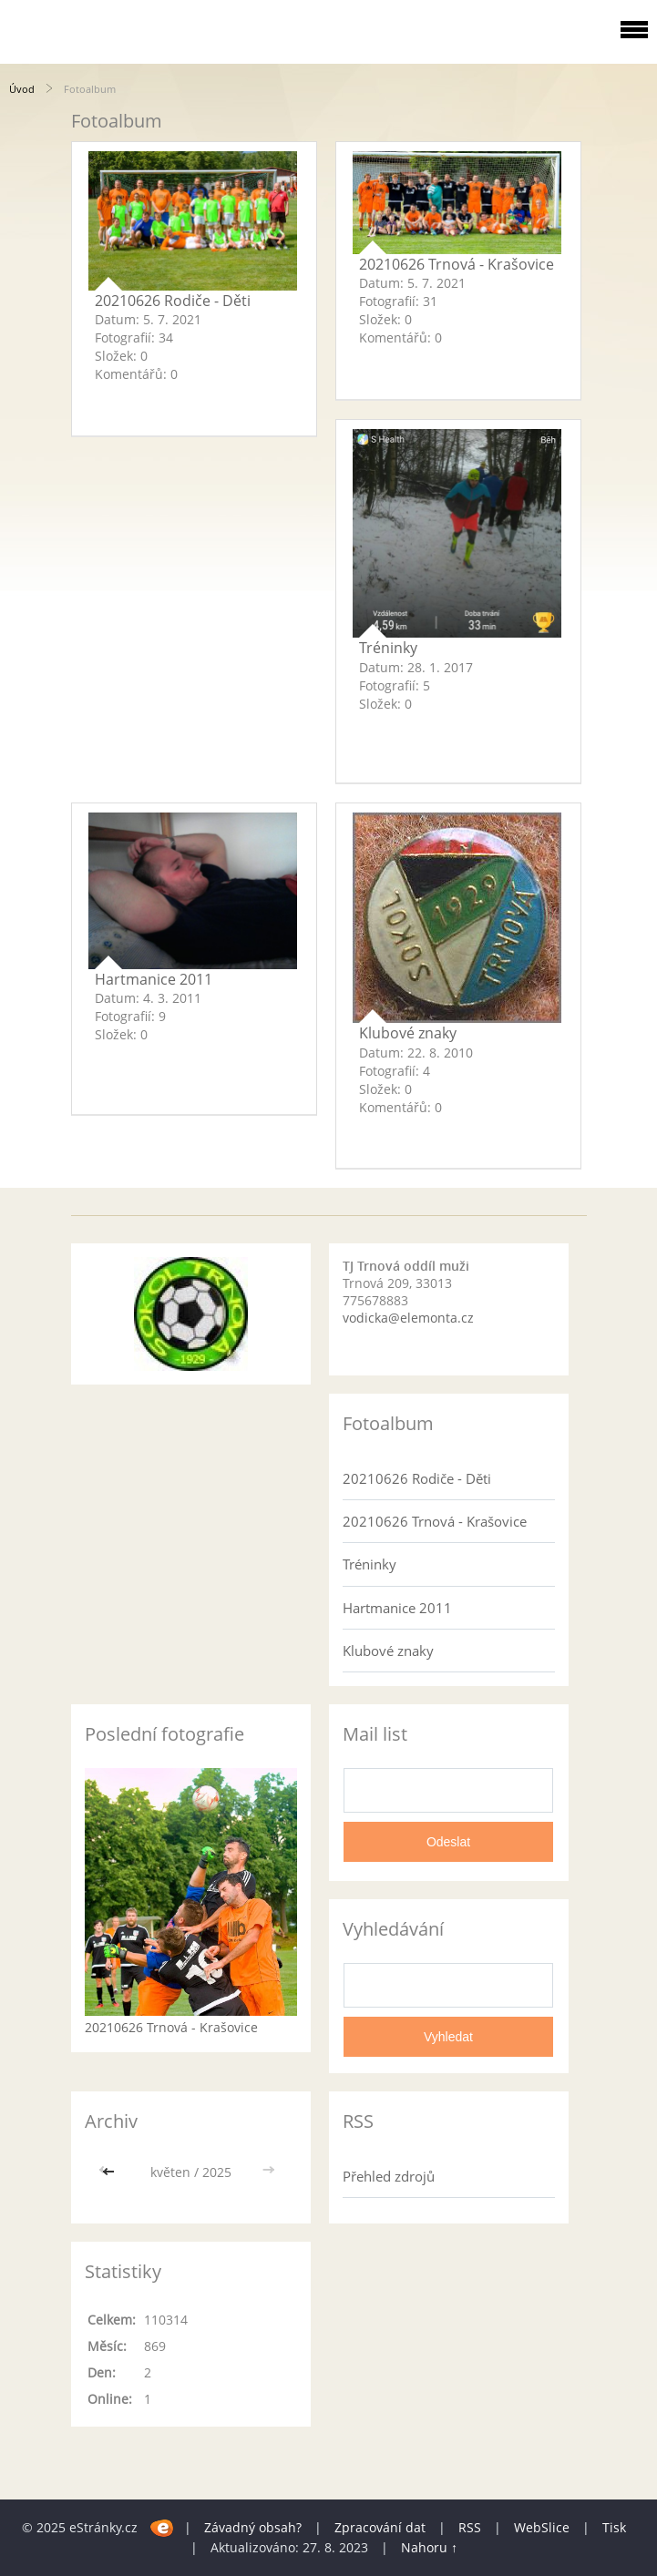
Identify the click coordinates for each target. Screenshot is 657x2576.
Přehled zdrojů (389, 2176)
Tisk (614, 2527)
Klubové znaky (408, 1033)
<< (110, 2172)
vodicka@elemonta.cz (408, 1317)
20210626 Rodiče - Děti (173, 301)
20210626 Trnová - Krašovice (456, 264)
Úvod (22, 89)
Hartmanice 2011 (153, 979)
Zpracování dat (380, 2527)
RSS (469, 2527)
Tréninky (388, 648)
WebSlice (542, 2527)
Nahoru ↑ (429, 2547)
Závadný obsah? (253, 2527)
